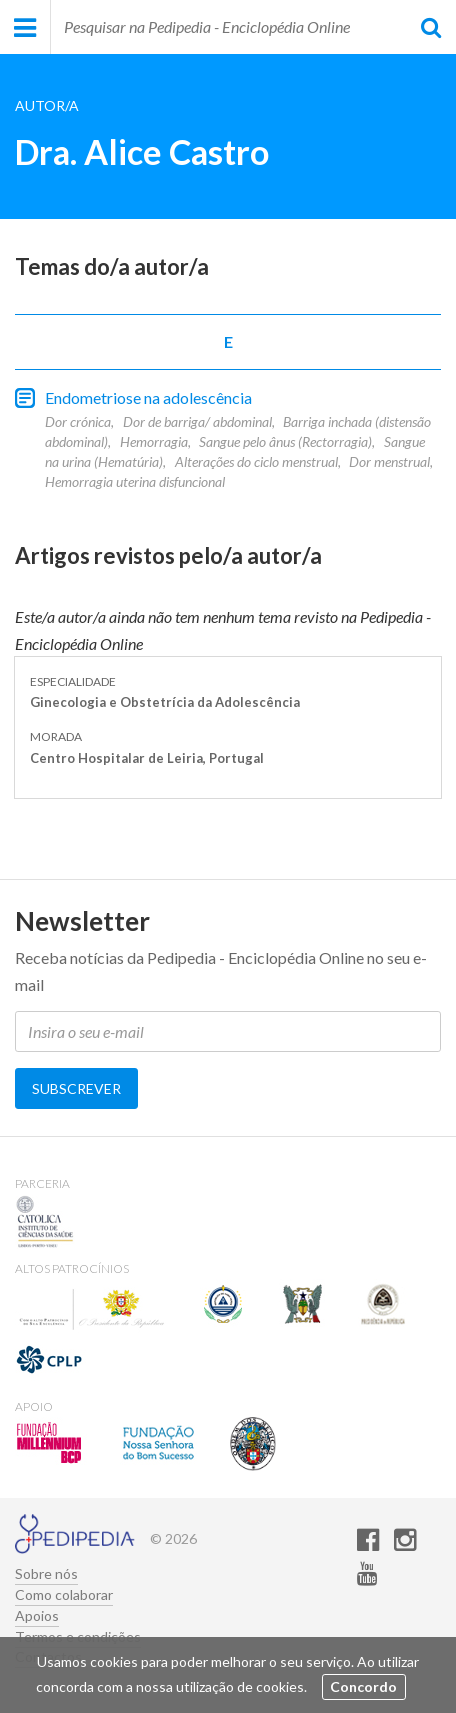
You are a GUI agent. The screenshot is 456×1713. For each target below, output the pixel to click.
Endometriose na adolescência (148, 397)
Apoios (37, 1616)
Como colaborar (64, 1595)
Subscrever (76, 1088)
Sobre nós (46, 1574)
